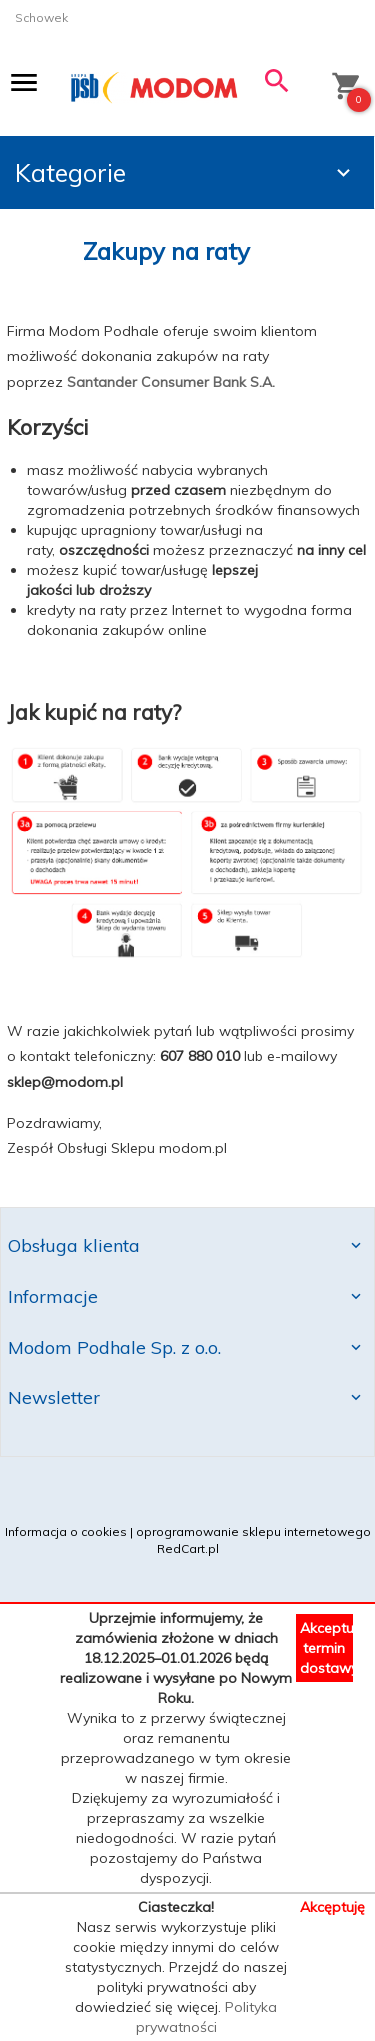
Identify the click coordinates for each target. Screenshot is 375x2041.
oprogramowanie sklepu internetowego (253, 1531)
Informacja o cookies (66, 1531)
